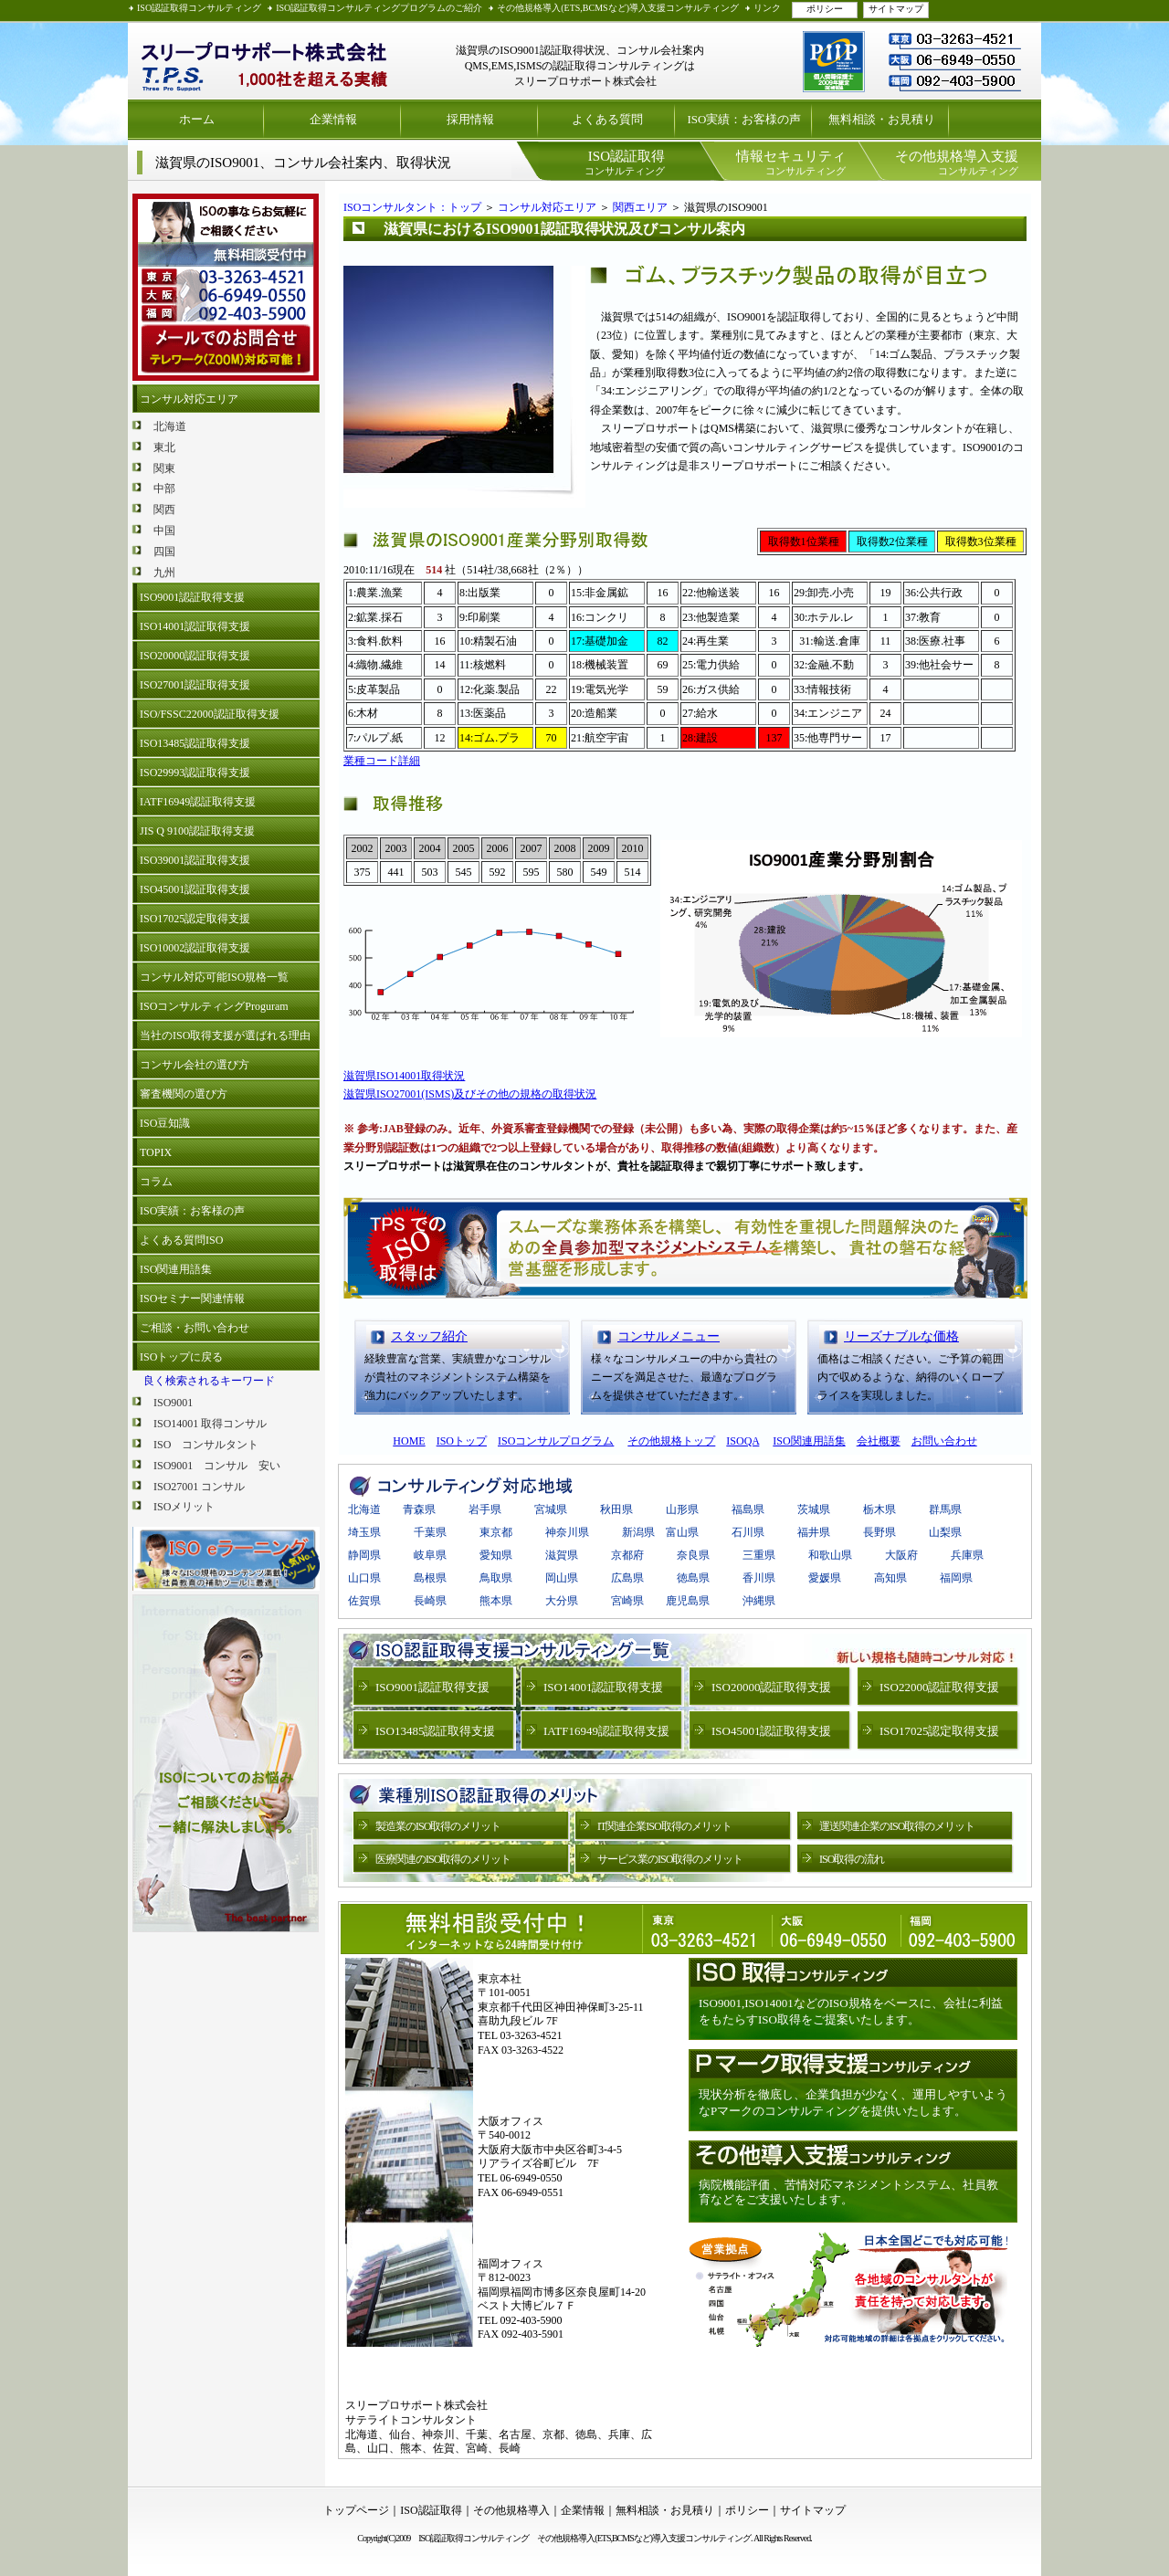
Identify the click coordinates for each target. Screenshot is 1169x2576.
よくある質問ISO (181, 1240)
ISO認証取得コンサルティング (199, 8)
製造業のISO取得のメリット (437, 1826)
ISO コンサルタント (205, 1444)
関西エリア (640, 207)
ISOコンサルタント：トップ (412, 207)
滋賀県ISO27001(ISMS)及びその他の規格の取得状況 (469, 1094)
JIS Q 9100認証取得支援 (197, 831)
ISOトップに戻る (181, 1357)
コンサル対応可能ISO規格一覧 (214, 977)
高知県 (890, 1578)
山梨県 (945, 1532)
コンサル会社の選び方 (194, 1064)
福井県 (813, 1532)
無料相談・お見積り (881, 119)
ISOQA (742, 1441)
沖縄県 (758, 1600)
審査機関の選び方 (183, 1094)
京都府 (627, 1555)
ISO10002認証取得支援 (195, 947)
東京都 (495, 1532)
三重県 (758, 1555)
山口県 (364, 1578)
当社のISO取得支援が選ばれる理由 (225, 1035)
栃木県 (879, 1509)
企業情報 (333, 119)
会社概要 (878, 1441)
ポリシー (824, 9)
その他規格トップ (671, 1441)
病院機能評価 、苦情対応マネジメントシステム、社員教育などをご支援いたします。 (848, 2192)
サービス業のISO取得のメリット (669, 1859)
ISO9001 (173, 1402)
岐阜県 (430, 1555)
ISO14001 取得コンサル (210, 1423)
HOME (409, 1441)
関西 (164, 509)
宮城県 (550, 1509)
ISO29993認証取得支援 (195, 772)
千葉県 (430, 1532)
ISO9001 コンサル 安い (216, 1465)
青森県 (419, 1509)
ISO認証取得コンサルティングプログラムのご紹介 (379, 8)
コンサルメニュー (668, 1336)
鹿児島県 (688, 1600)
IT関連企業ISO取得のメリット (664, 1826)
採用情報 (470, 119)
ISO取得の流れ (851, 1859)
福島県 (748, 1509)
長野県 (879, 1532)
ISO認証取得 (430, 2510)
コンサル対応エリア (189, 399)
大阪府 (901, 1555)
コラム (156, 1181)
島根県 (430, 1578)
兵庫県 (967, 1555)
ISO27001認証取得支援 (195, 684)
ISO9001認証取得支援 (192, 597)
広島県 (627, 1578)
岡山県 (561, 1578)
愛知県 (495, 1555)
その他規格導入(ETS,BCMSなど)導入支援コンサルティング (618, 8)
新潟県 (638, 1532)
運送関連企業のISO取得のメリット (896, 1826)
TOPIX (156, 1152)
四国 (164, 551)
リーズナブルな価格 (901, 1336)
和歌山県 (830, 1555)
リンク (767, 8)
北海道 (169, 426)
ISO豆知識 (165, 1123)
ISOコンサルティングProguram (214, 1006)
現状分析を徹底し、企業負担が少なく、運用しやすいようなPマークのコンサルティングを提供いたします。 (853, 2102)
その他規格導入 (511, 2510)
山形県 (682, 1509)
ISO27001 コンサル (199, 1486)
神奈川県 (567, 1532)
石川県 (748, 1532)
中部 (164, 488)
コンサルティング (624, 162)
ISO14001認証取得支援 (195, 626)
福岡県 (956, 1578)
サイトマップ (896, 9)
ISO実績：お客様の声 (745, 119)
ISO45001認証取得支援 (195, 889)
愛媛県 (824, 1578)
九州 (164, 572)
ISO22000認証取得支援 (939, 1687)
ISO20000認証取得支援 (195, 655)
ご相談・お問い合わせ (194, 1327)
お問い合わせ (944, 1441)
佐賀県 (364, 1600)
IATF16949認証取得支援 (198, 801)
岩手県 (485, 1509)
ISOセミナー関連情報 (192, 1298)
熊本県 (495, 1600)
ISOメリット (184, 1506)
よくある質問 (607, 119)
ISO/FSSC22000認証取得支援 (209, 714)
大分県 (561, 1600)
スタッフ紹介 (429, 1336)
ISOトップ (462, 1441)
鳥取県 (495, 1578)
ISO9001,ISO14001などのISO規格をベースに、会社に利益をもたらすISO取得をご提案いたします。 (851, 2011)
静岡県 (364, 1555)
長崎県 (430, 1600)
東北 (164, 447)
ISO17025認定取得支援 (195, 918)
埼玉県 (364, 1532)
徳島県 (693, 1578)
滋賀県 (561, 1555)
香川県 (758, 1578)
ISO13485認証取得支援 (195, 743)
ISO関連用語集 (176, 1269)
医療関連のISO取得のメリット (443, 1859)
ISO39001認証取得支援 (195, 860)
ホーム (197, 119)
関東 (164, 468)
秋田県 (616, 1509)
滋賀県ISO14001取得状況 (404, 1075)
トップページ (356, 2510)
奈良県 (693, 1555)
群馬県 (945, 1509)
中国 (164, 530)
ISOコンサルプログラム (556, 1441)
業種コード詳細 (381, 760)
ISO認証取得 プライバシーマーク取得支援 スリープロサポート (265, 61)
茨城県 (813, 1509)
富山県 (682, 1532)
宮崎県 (633, 1600)
